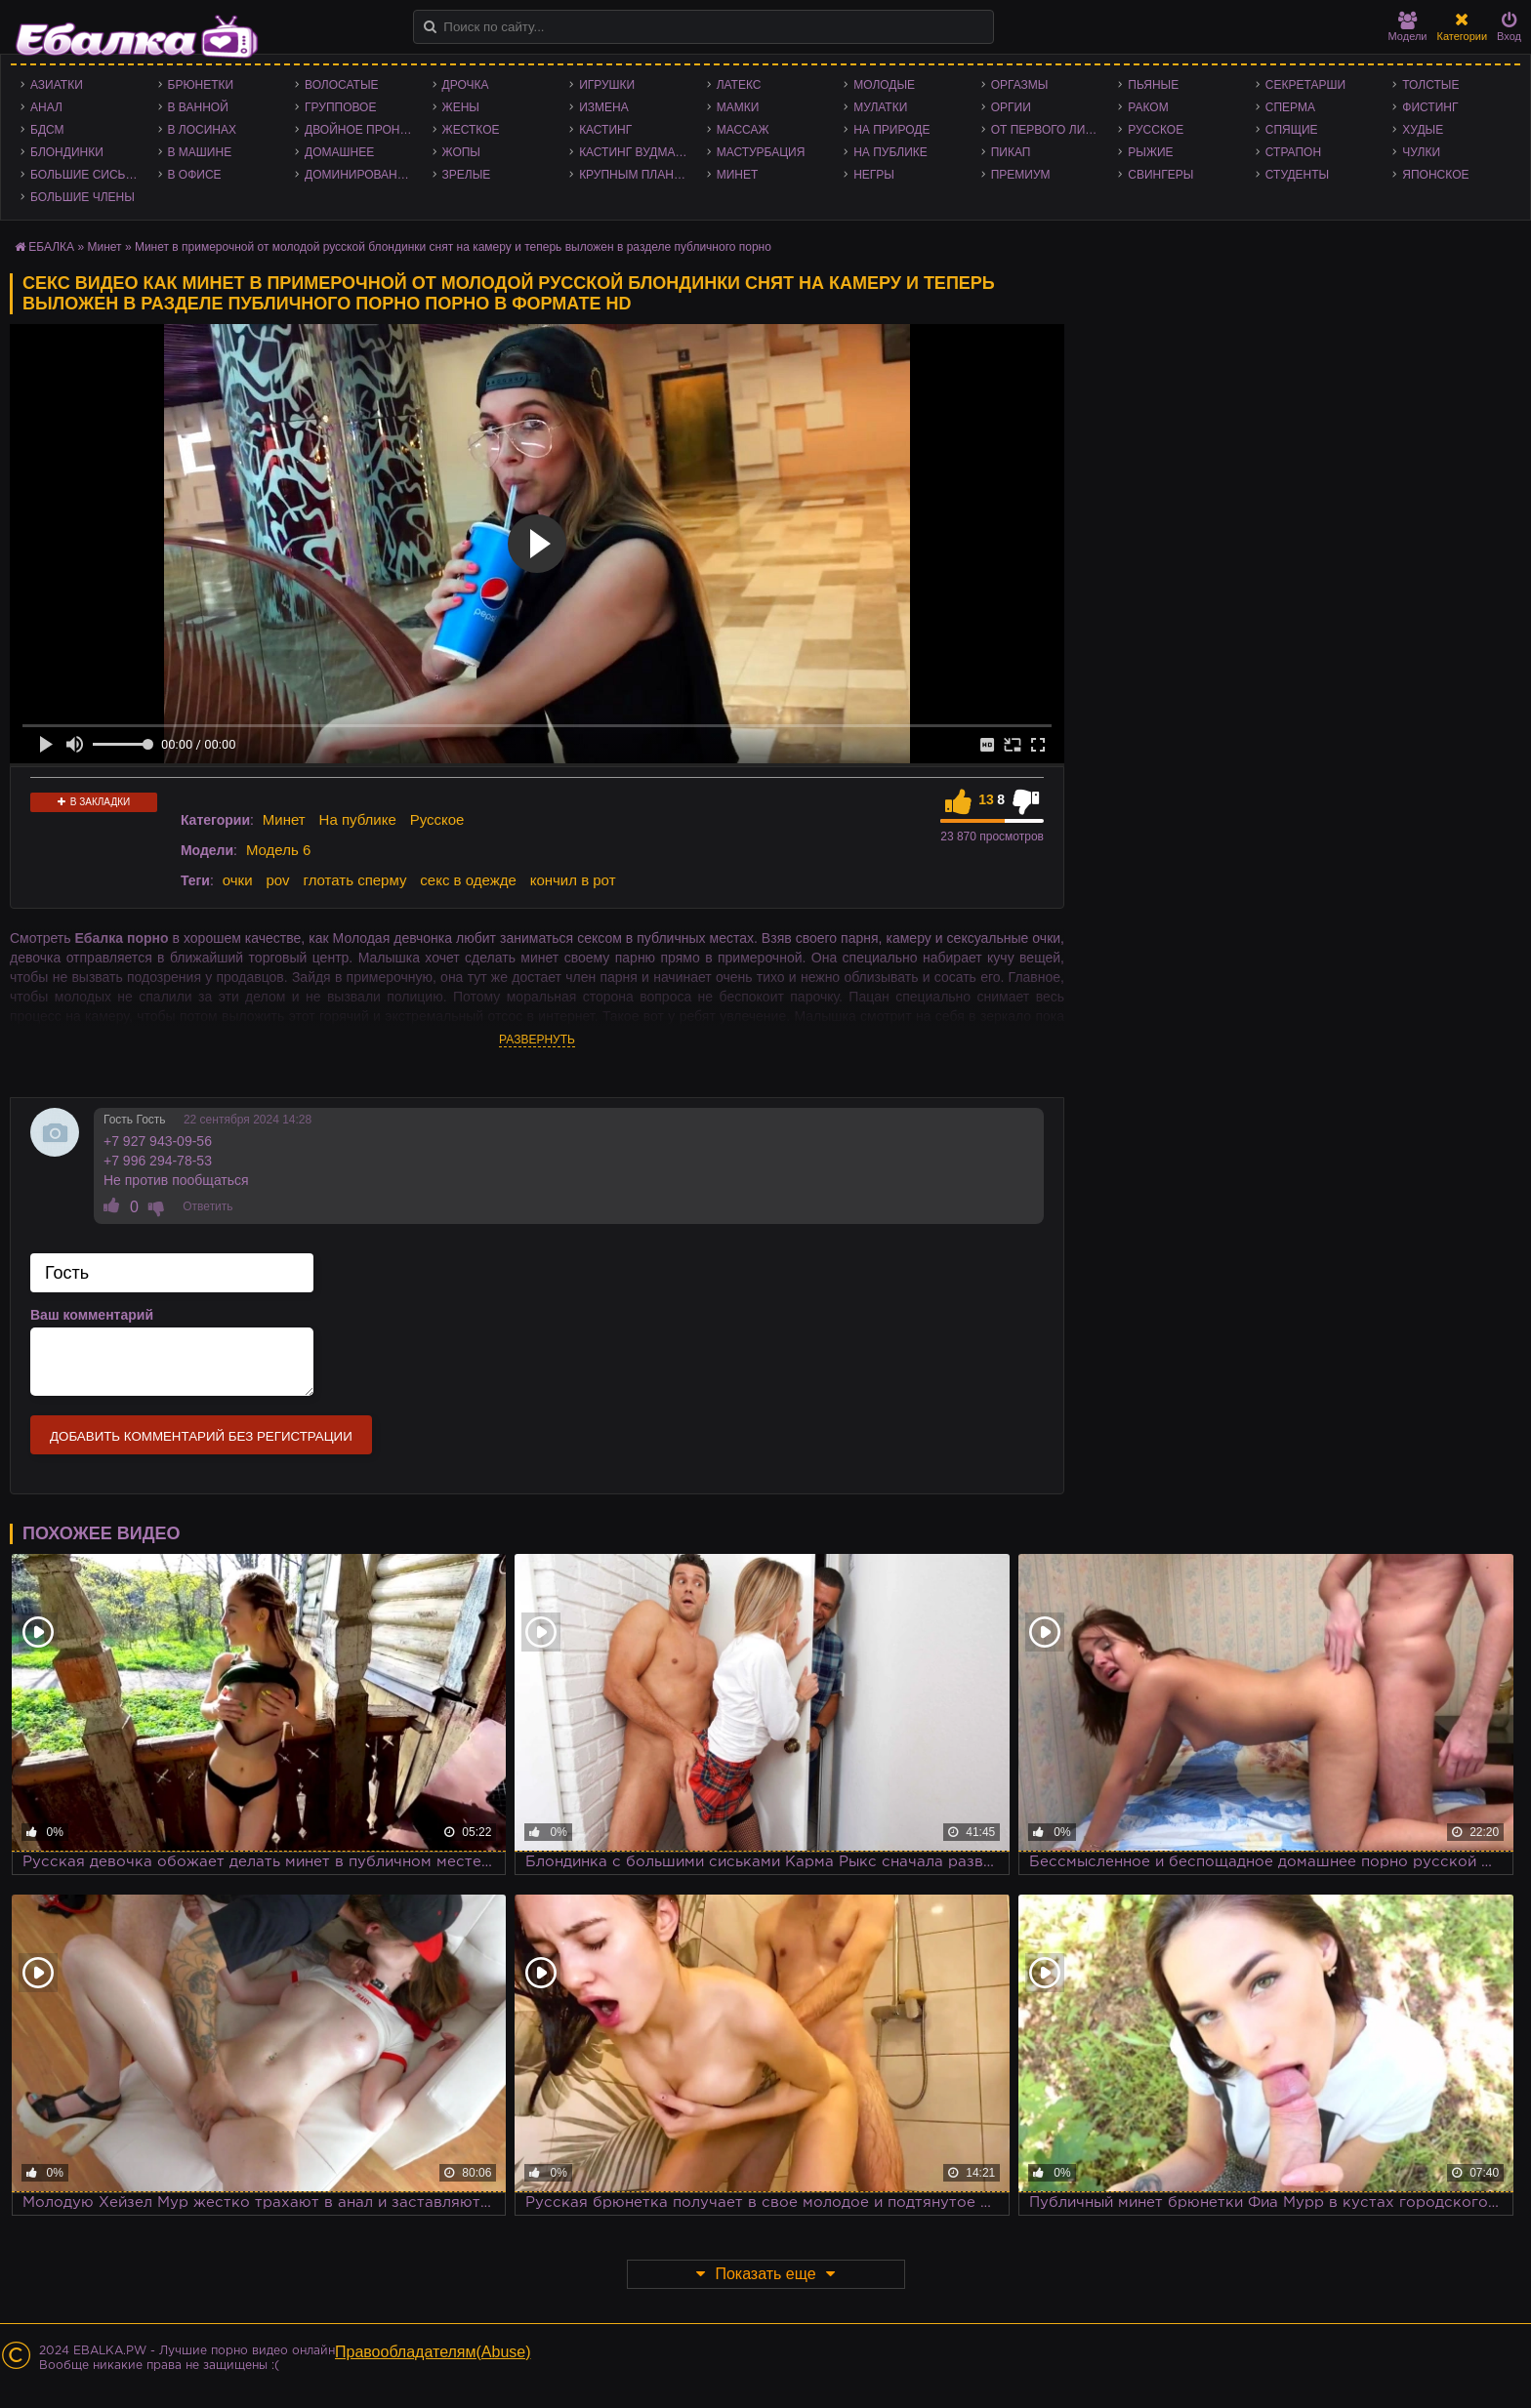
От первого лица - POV (1050, 130)
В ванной (198, 107)
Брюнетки (201, 85)
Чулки (1421, 152)
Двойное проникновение (364, 130)
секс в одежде (468, 880)
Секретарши (1305, 85)
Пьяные (1153, 85)
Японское (1435, 175)
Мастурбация (761, 152)
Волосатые (341, 85)
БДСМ (47, 130)
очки (238, 880)
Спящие (1291, 130)
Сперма (1290, 107)
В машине (200, 152)
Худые (1422, 130)
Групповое (340, 107)
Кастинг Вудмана (635, 152)
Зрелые (466, 175)
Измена (604, 107)
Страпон (1293, 152)
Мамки (738, 107)
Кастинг (605, 130)
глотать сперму (355, 880)
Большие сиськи (85, 175)
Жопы (461, 152)
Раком (1148, 107)
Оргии (1011, 107)
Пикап (1011, 152)
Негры (873, 175)
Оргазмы (1020, 85)
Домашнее (339, 152)
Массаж (743, 130)
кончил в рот (573, 880)
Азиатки (56, 85)
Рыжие (1150, 152)
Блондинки (66, 152)
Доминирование (359, 175)
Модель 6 (278, 849)
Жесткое (471, 130)
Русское (1155, 130)
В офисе (195, 175)
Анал (46, 107)
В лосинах (202, 130)
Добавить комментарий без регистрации (201, 1436)
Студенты (1297, 175)
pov (277, 880)
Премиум (1021, 175)
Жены (460, 107)
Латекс (739, 85)
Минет (738, 175)
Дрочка (465, 85)
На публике (890, 152)
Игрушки (607, 85)
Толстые (1430, 85)
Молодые (884, 85)
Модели (1408, 27)
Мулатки (880, 107)
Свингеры (1160, 175)
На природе (891, 130)
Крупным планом (635, 175)
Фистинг (1430, 107)
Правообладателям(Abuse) (433, 2352)
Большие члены (82, 197)
